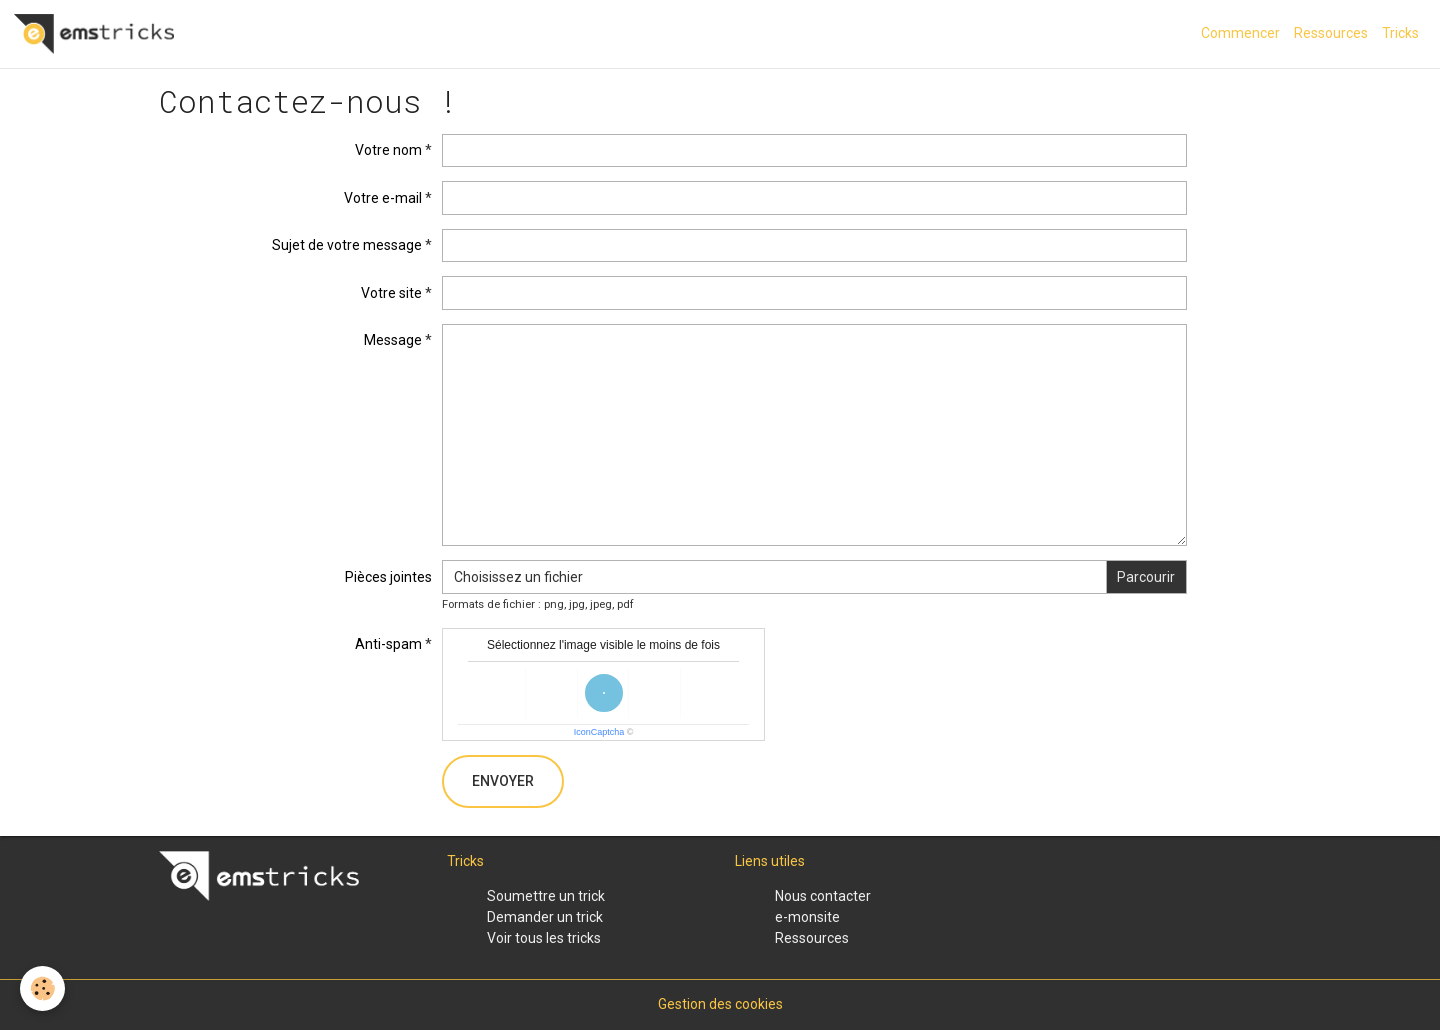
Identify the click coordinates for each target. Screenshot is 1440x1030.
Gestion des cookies (720, 1004)
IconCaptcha (599, 732)
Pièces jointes (388, 577)
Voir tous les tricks (544, 938)
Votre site (391, 293)
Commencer (1240, 33)
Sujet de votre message (347, 245)
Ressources (1331, 33)
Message (393, 340)
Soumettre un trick (546, 896)
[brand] (97, 34)
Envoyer (503, 781)
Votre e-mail (383, 198)
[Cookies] (42, 988)
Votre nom (388, 150)
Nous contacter (823, 896)
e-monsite (807, 917)
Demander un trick (545, 917)
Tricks (1400, 33)
